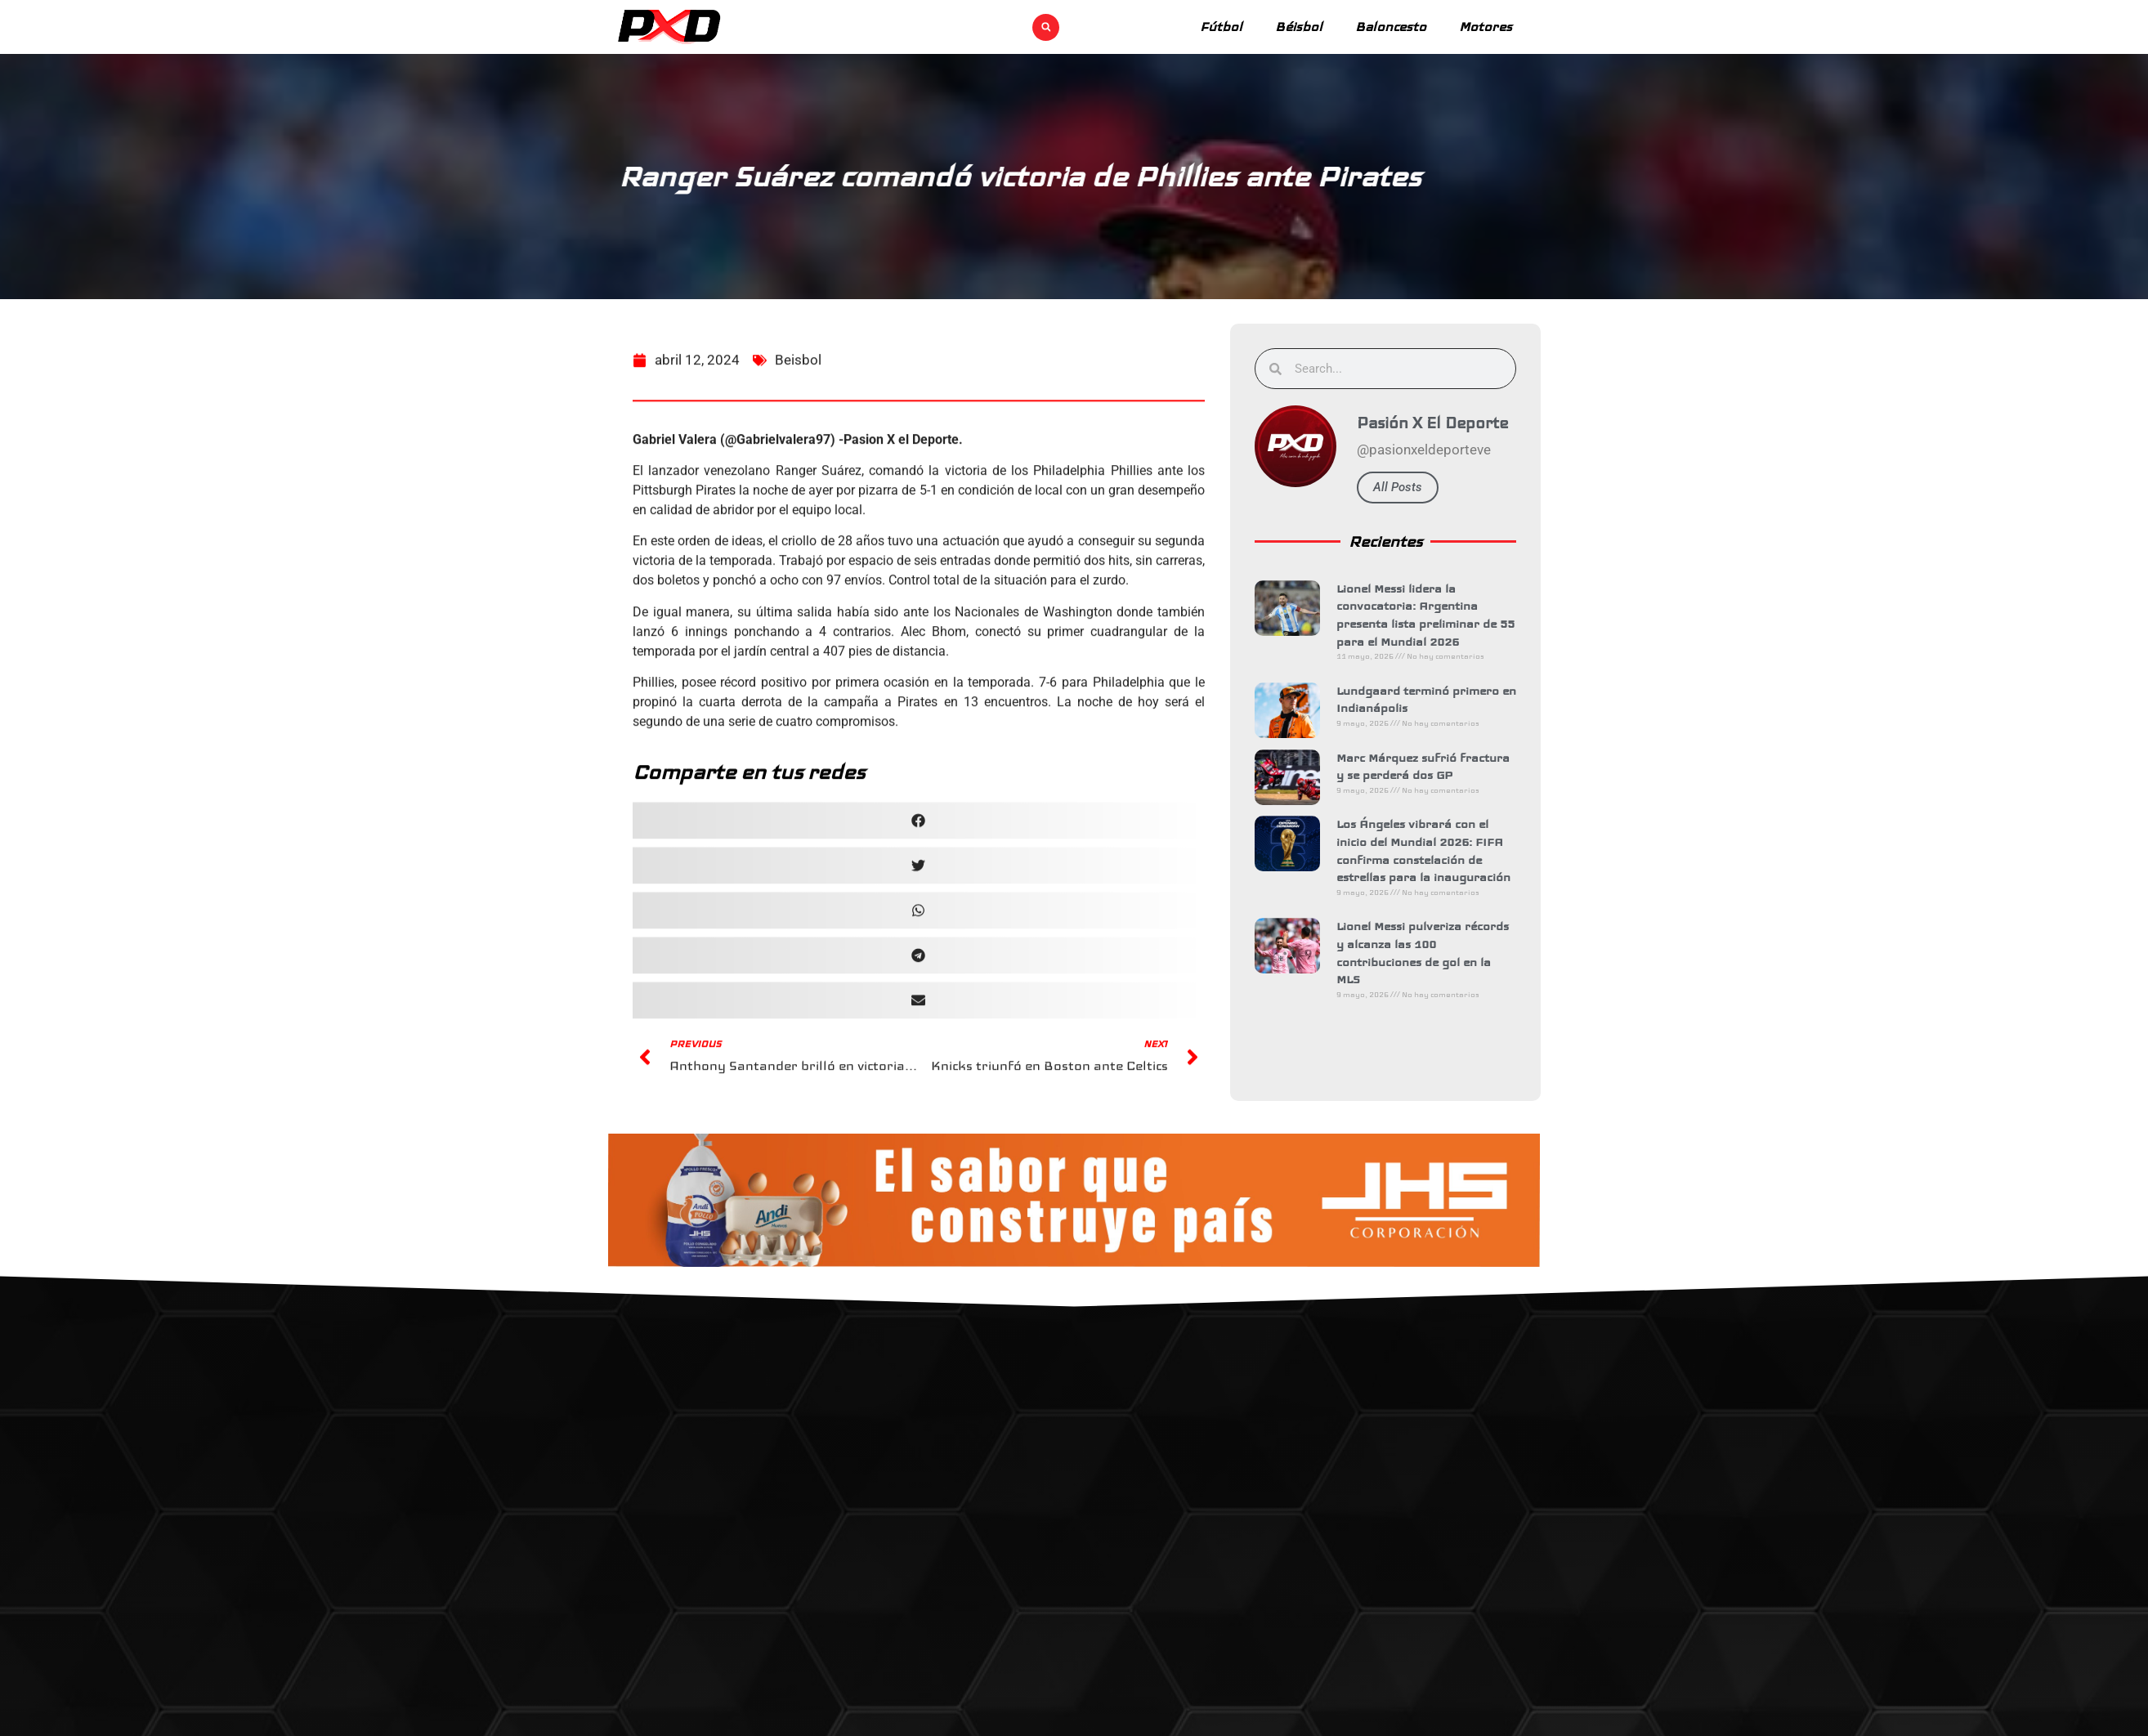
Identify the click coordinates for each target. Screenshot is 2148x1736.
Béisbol (1298, 26)
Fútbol (1221, 26)
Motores (1485, 26)
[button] (1045, 27)
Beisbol (798, 406)
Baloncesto (1390, 26)
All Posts (1416, 487)
